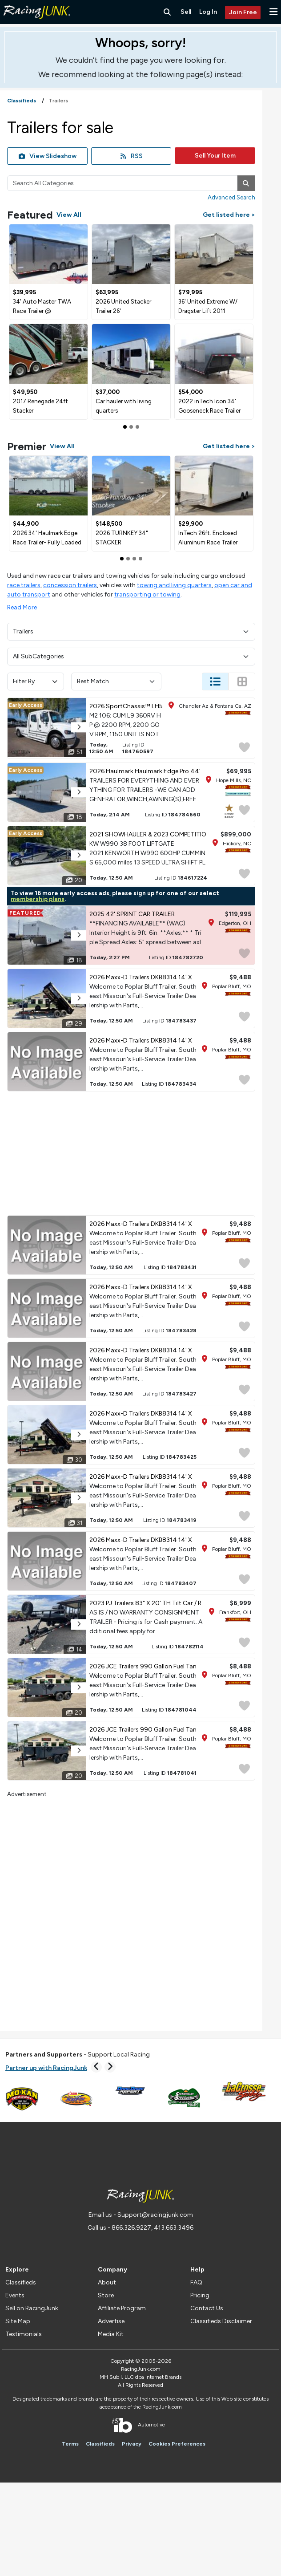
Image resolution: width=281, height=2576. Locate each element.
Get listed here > (229, 215)
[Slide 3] (140, 558)
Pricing (199, 2295)
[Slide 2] (137, 427)
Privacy (131, 2444)
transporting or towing (147, 594)
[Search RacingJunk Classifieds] (167, 12)
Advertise (111, 2321)
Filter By (35, 681)
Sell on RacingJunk (31, 2308)
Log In (208, 12)
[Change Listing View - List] (215, 681)
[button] (273, 11)
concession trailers (70, 585)
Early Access (25, 705)
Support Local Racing (77, 2054)
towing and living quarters (174, 585)
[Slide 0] (125, 427)
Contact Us (206, 2308)
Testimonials (23, 2334)
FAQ (196, 2282)
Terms (70, 2444)
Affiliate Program (122, 2308)
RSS (131, 156)
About (107, 2282)
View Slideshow (47, 156)
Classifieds (20, 2282)
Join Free (243, 12)
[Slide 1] (131, 427)
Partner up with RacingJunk (46, 2068)
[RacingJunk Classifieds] (37, 22)
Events (14, 2295)
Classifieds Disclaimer (221, 2321)
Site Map (17, 2321)
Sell (186, 12)
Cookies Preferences (177, 2444)
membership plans (37, 898)
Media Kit (111, 2334)
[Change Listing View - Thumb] (242, 681)
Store (106, 2295)
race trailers (23, 585)
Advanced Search (231, 197)
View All (68, 215)
